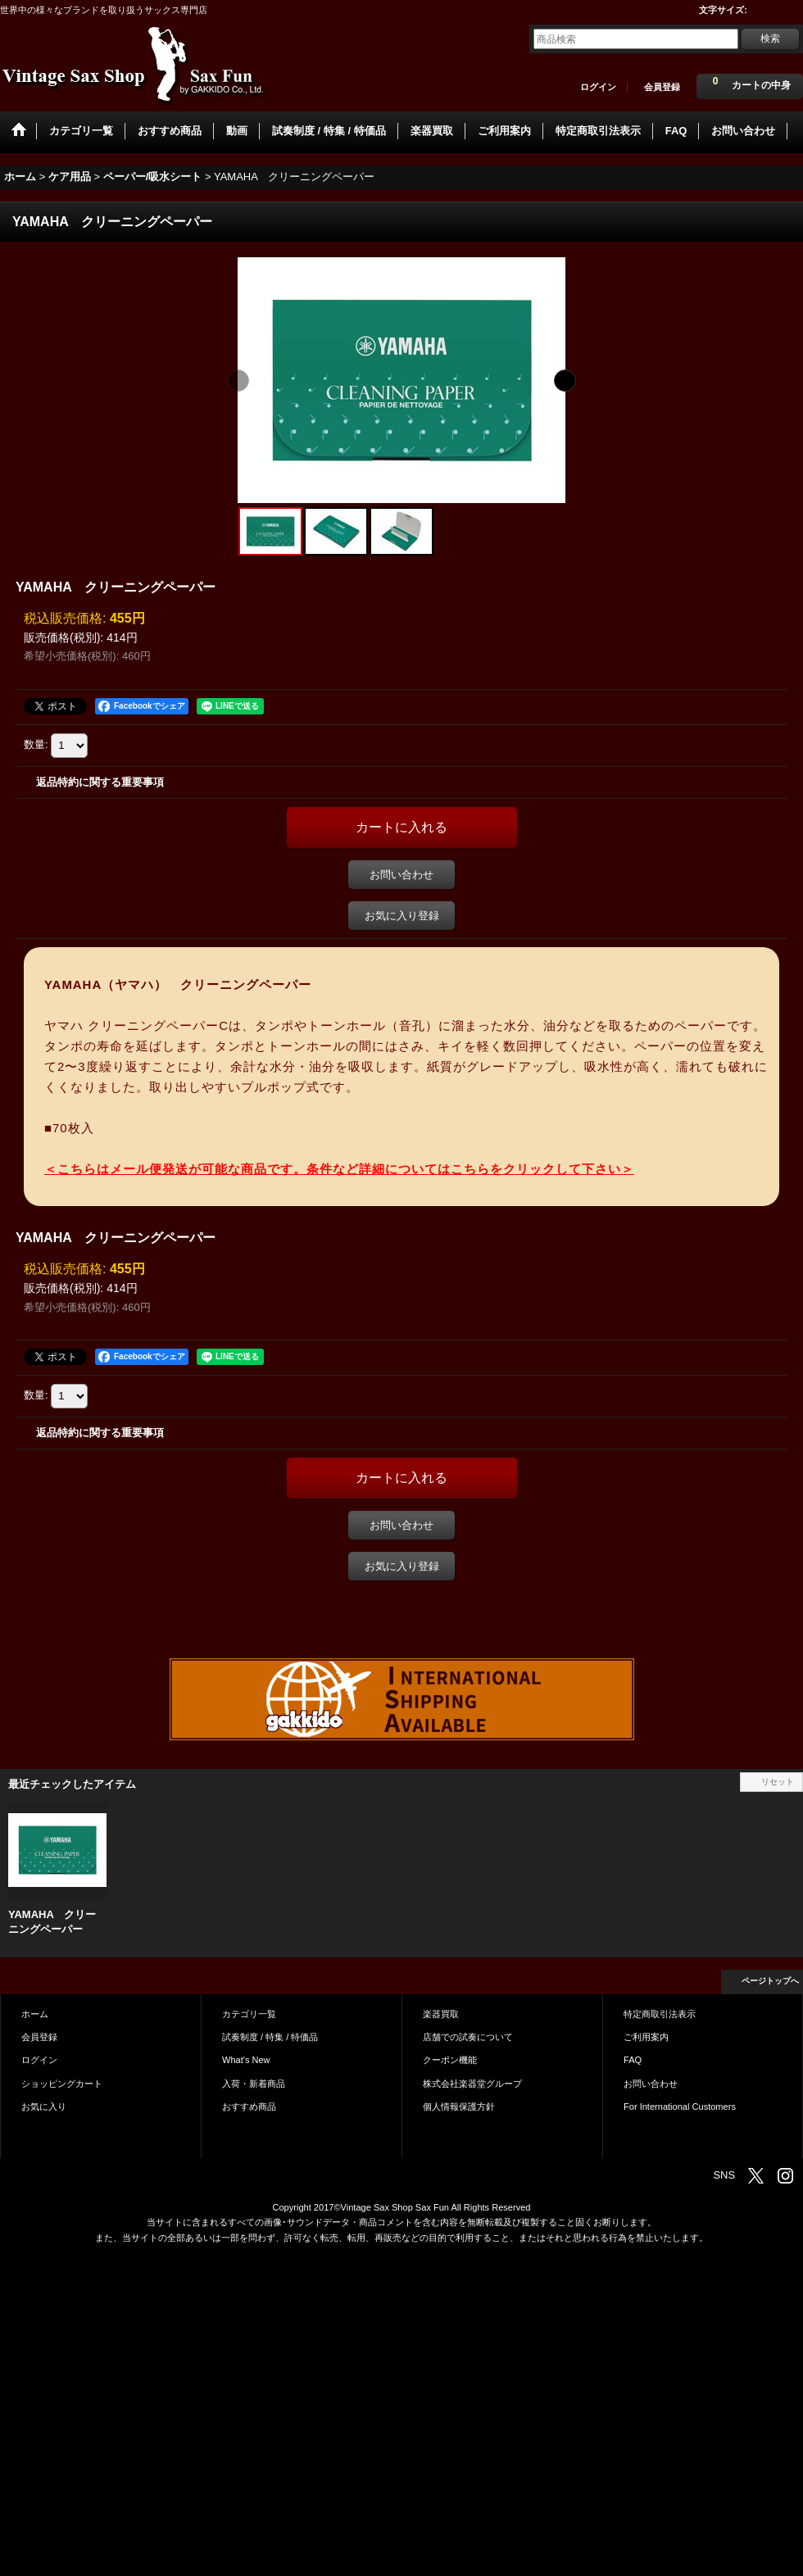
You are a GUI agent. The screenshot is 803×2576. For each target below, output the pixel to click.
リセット (777, 1781)
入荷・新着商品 (253, 2083)
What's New (246, 2060)
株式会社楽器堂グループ (472, 2083)
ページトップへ (770, 1980)
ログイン (598, 87)
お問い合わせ (401, 874)
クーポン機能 (450, 2060)
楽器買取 (441, 2014)
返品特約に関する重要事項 (100, 782)
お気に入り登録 (402, 915)
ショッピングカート (61, 2083)
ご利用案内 (646, 2037)
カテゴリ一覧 (249, 2014)
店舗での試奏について (468, 2037)
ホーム (34, 2014)
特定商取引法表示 (660, 2014)
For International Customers (680, 2106)
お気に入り (43, 2106)
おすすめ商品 (249, 2106)
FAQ (633, 2060)
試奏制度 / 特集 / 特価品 (270, 2037)
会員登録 (662, 87)
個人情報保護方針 (459, 2106)
